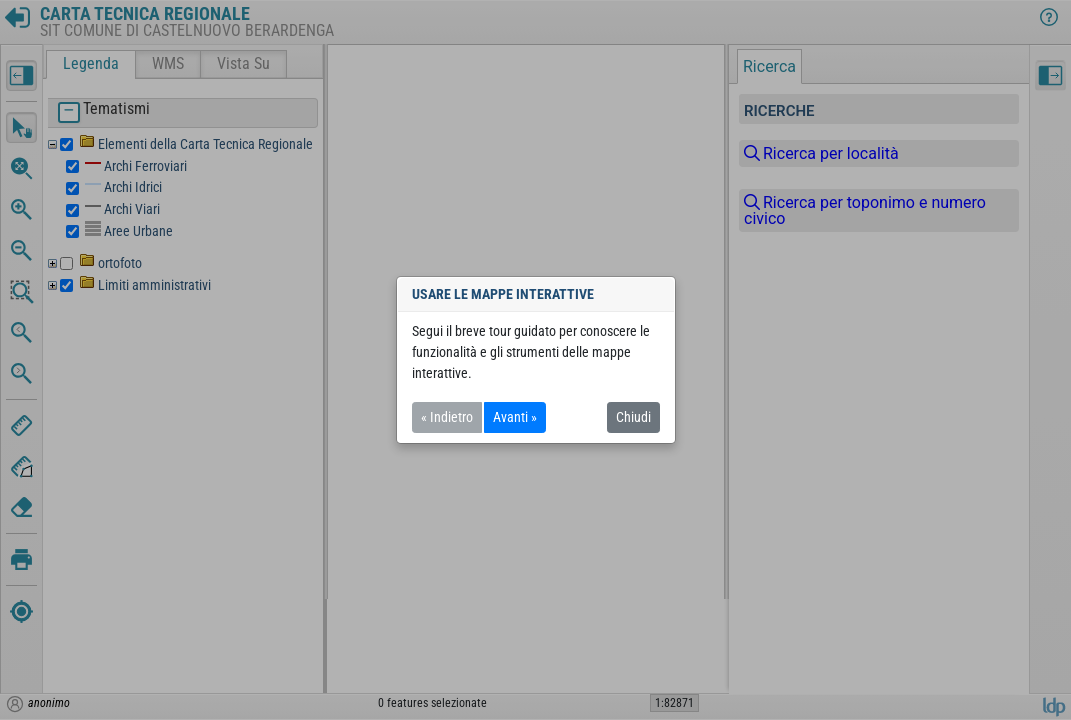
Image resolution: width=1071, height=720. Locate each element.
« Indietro (447, 417)
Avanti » (515, 417)
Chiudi (633, 417)
